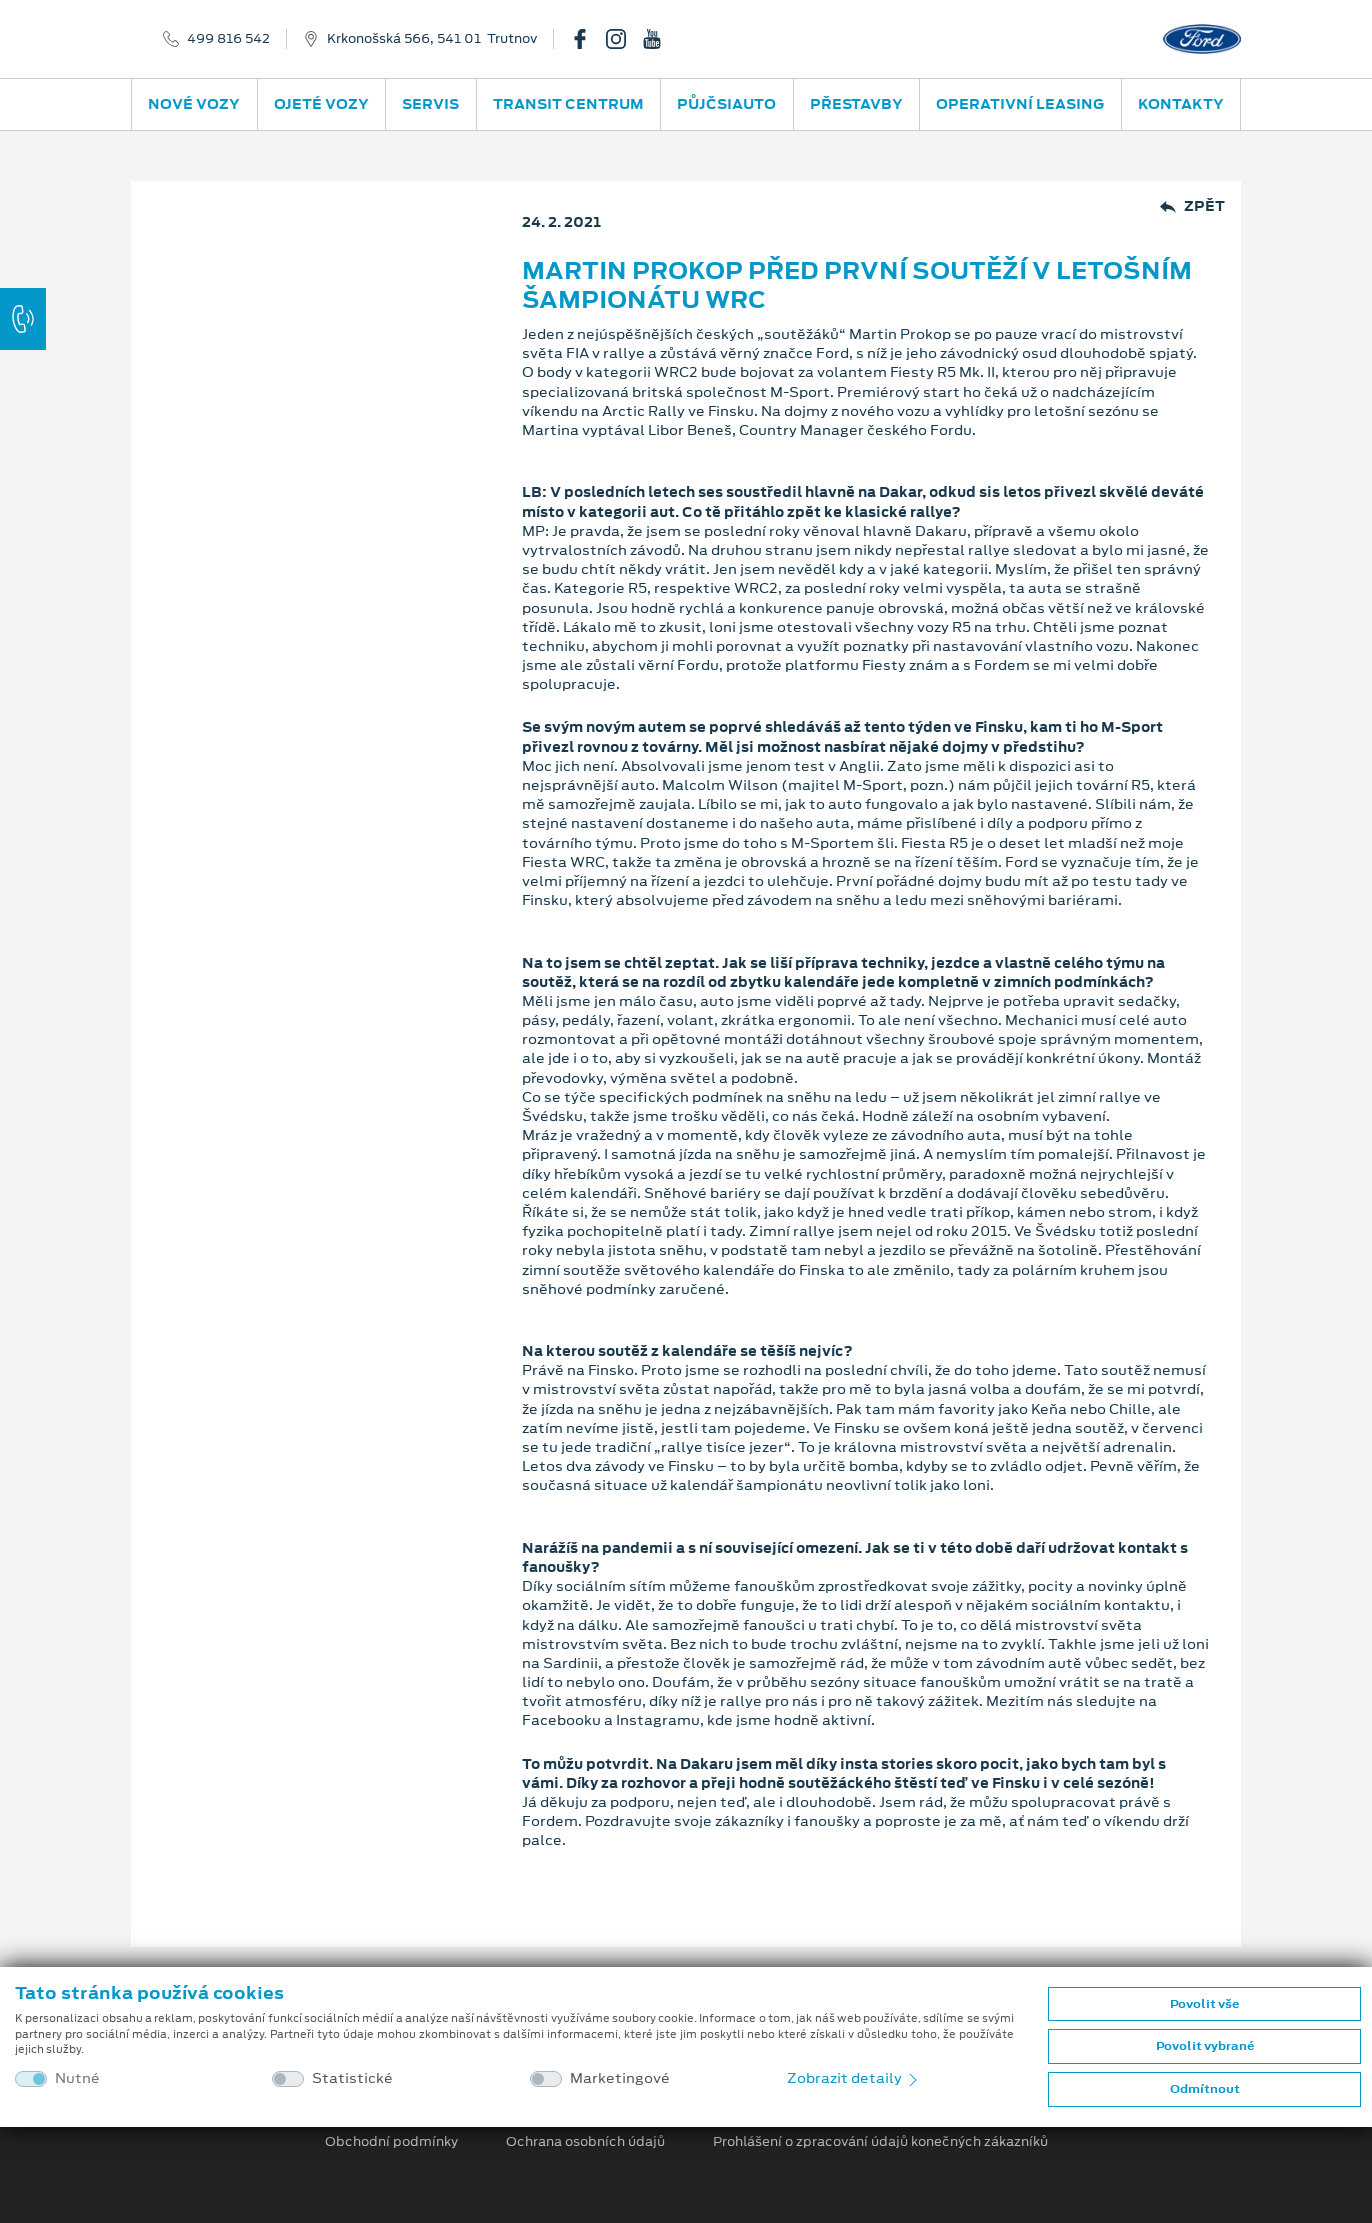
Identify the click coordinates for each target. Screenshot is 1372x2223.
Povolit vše (1204, 2004)
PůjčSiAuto (726, 104)
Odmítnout (1205, 2089)
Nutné (77, 2078)
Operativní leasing (1020, 104)
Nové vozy (194, 104)
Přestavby (856, 104)
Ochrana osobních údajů (585, 2142)
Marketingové (620, 2078)
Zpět (1192, 206)
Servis (430, 104)
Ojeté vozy (321, 104)
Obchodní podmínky (391, 2142)
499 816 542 (228, 39)
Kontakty (1181, 104)
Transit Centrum (568, 104)
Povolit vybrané (1205, 2046)
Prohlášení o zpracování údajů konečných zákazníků (880, 2142)
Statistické (352, 2078)
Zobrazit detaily (854, 2078)
